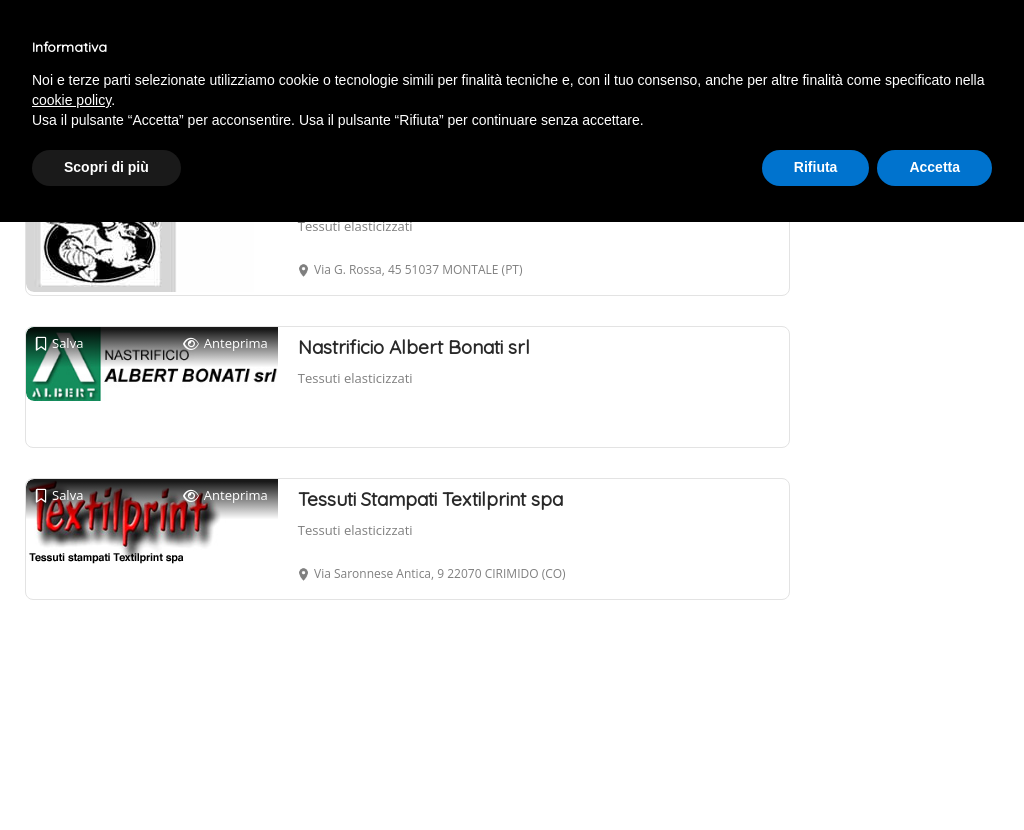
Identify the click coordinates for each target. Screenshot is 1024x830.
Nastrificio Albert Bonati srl (414, 347)
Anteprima (225, 343)
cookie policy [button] (71, 100)
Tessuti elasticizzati (355, 226)
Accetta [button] (934, 167)
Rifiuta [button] (816, 167)
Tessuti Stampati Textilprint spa (430, 499)
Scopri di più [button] (106, 167)
